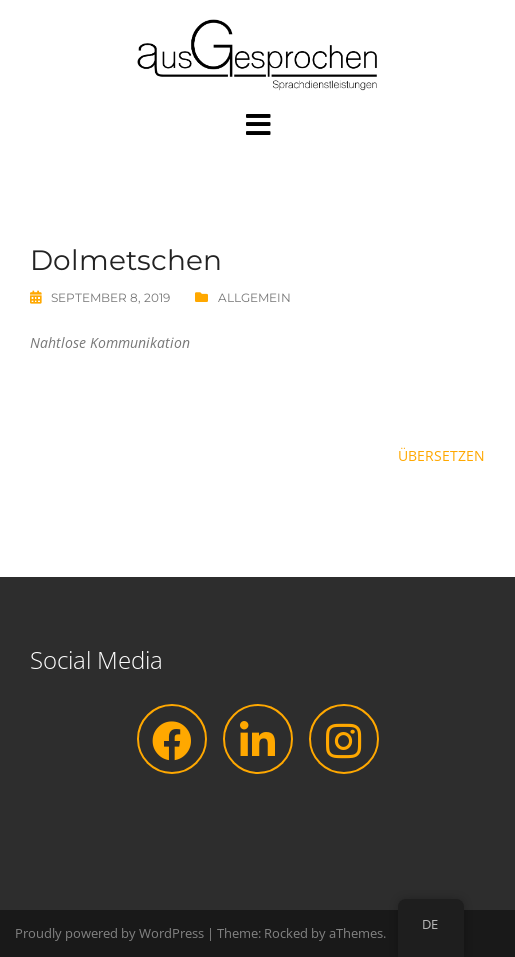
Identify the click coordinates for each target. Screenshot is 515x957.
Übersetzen (441, 455)
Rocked (286, 933)
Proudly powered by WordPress (109, 933)
